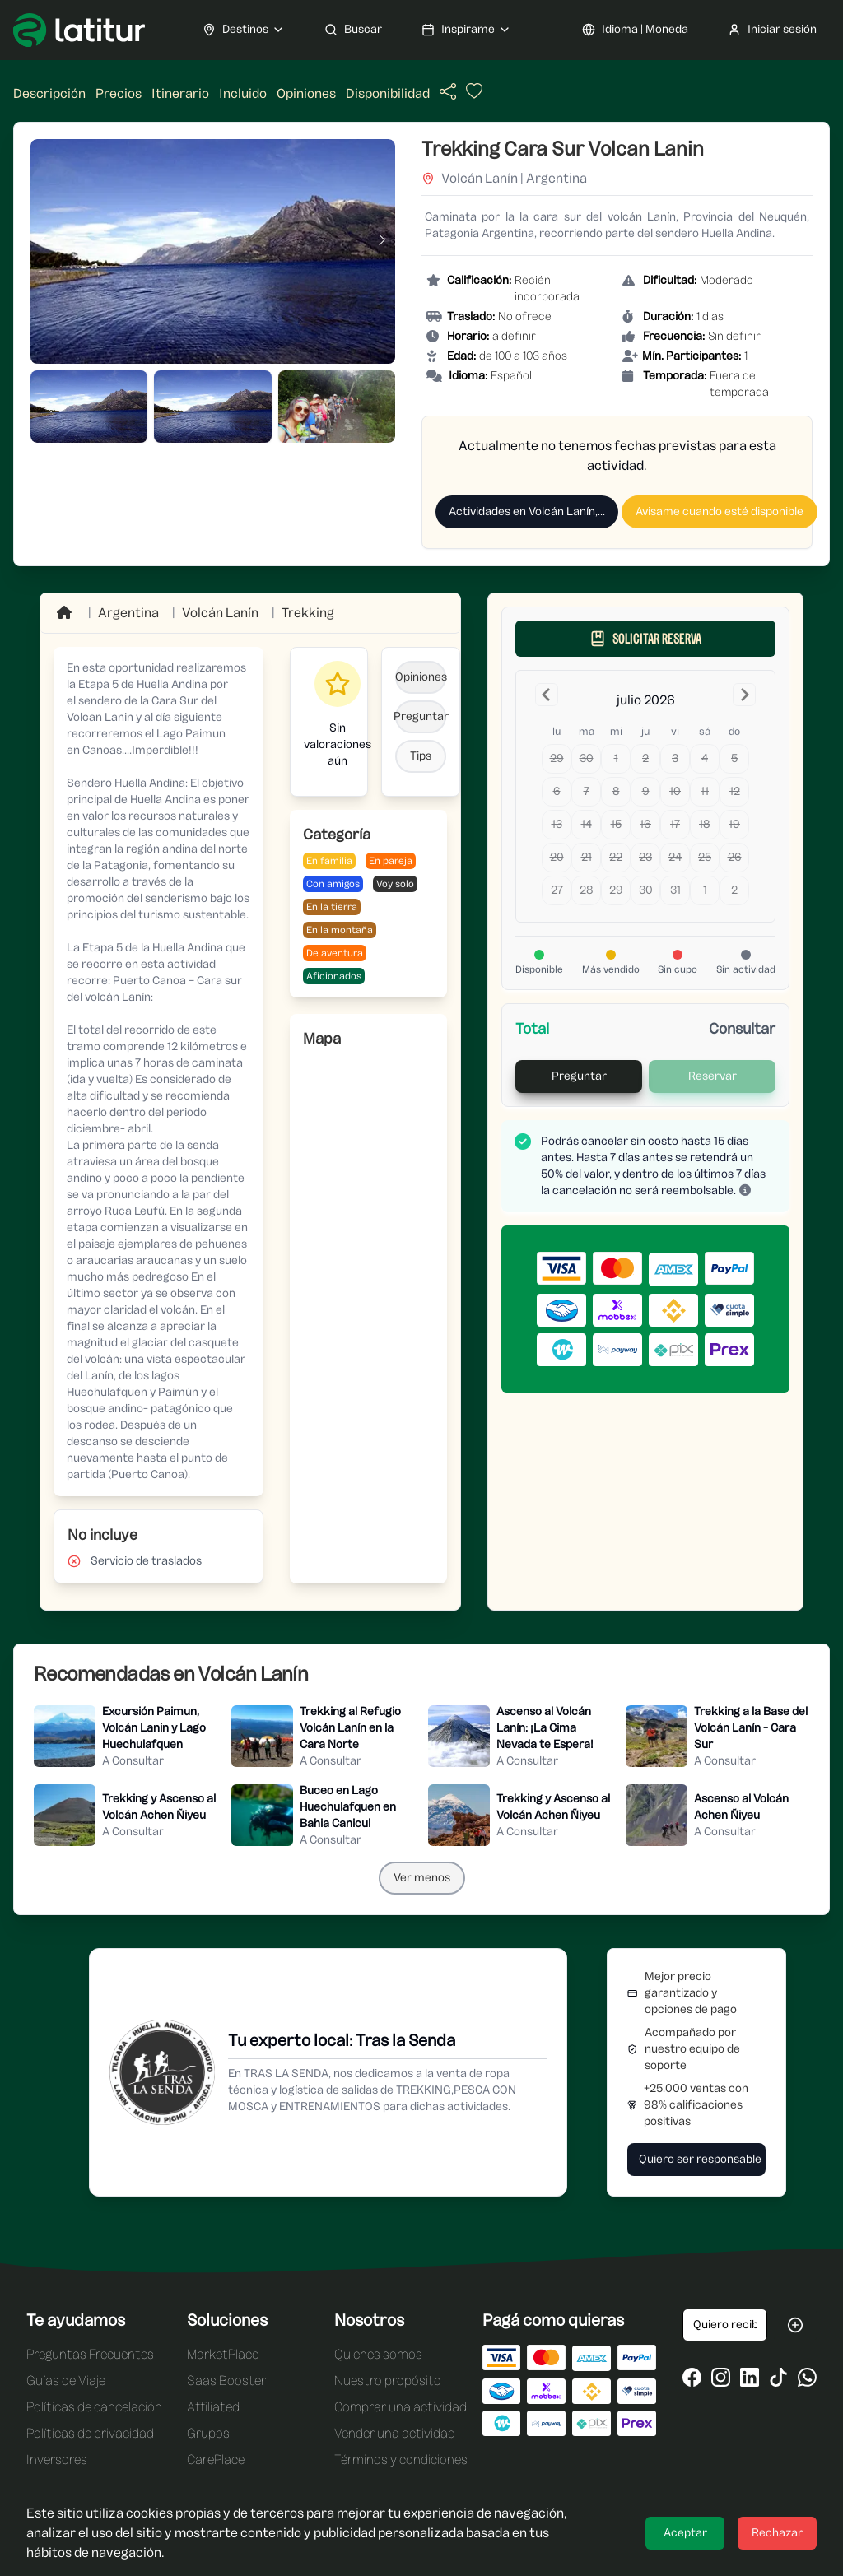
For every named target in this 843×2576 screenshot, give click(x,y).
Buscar (353, 29)
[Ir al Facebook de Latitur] (691, 2377)
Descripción (49, 93)
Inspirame (466, 29)
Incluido (243, 93)
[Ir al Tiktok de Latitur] (778, 2377)
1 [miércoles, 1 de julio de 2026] (616, 758)
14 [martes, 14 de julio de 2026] (586, 824)
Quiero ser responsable (700, 2159)
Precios (118, 93)
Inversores (56, 2460)
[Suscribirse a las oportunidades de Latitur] (795, 2325)
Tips (420, 756)
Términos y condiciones (401, 2460)
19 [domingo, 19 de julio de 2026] (734, 824)
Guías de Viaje (65, 2381)
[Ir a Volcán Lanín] (220, 613)
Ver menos (422, 1878)
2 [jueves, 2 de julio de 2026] (645, 758)
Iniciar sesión (772, 29)
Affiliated (213, 2407)
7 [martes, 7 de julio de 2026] (586, 791)
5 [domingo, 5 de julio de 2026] (734, 758)
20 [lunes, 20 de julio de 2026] (557, 857)
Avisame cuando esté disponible (719, 511)
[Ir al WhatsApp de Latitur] (807, 2377)
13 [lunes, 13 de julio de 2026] (557, 824)
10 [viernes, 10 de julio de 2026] (675, 791)
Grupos (208, 2433)
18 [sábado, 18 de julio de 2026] (704, 824)
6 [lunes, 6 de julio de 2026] (557, 791)
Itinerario (180, 93)
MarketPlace (222, 2354)
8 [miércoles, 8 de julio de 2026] (616, 791)
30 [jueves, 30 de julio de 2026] (646, 890)
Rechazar (777, 2533)
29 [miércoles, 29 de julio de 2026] (616, 890)
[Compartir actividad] (448, 92)
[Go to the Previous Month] (546, 694)
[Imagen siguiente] (382, 240)
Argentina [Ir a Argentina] (128, 613)
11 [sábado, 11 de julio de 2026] (705, 791)
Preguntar (420, 716)
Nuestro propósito (387, 2381)
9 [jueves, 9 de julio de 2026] (646, 791)
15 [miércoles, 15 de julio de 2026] (616, 824)
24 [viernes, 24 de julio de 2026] (675, 857)
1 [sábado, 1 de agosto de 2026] (705, 890)
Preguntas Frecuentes (90, 2354)
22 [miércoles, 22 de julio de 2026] (615, 857)
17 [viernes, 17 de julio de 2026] (675, 824)
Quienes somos (378, 2354)
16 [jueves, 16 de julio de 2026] (645, 824)
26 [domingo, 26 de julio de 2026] (735, 857)
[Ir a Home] (66, 613)
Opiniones (306, 93)
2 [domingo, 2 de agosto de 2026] (734, 890)
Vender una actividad (394, 2433)
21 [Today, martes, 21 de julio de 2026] (586, 857)
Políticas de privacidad (90, 2433)
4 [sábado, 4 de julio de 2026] (704, 758)
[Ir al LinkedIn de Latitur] (749, 2377)
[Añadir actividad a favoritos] (472, 95)
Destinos (244, 29)
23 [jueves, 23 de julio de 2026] (645, 857)
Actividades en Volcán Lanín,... (527, 511)
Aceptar (685, 2533)
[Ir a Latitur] (79, 30)
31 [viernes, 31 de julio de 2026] (675, 890)
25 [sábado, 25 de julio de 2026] (704, 857)
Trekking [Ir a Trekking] (308, 613)
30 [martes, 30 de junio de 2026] (587, 758)
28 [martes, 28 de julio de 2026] (587, 890)
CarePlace (216, 2460)
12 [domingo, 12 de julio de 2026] (734, 791)
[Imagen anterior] (43, 240)
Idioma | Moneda (635, 29)
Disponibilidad (388, 93)
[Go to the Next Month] (744, 694)
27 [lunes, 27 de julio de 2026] (557, 890)
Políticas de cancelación (94, 2407)
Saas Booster (226, 2381)
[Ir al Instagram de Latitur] (720, 2377)
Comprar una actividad (400, 2407)
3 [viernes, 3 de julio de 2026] (675, 758)
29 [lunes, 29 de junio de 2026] (557, 758)
